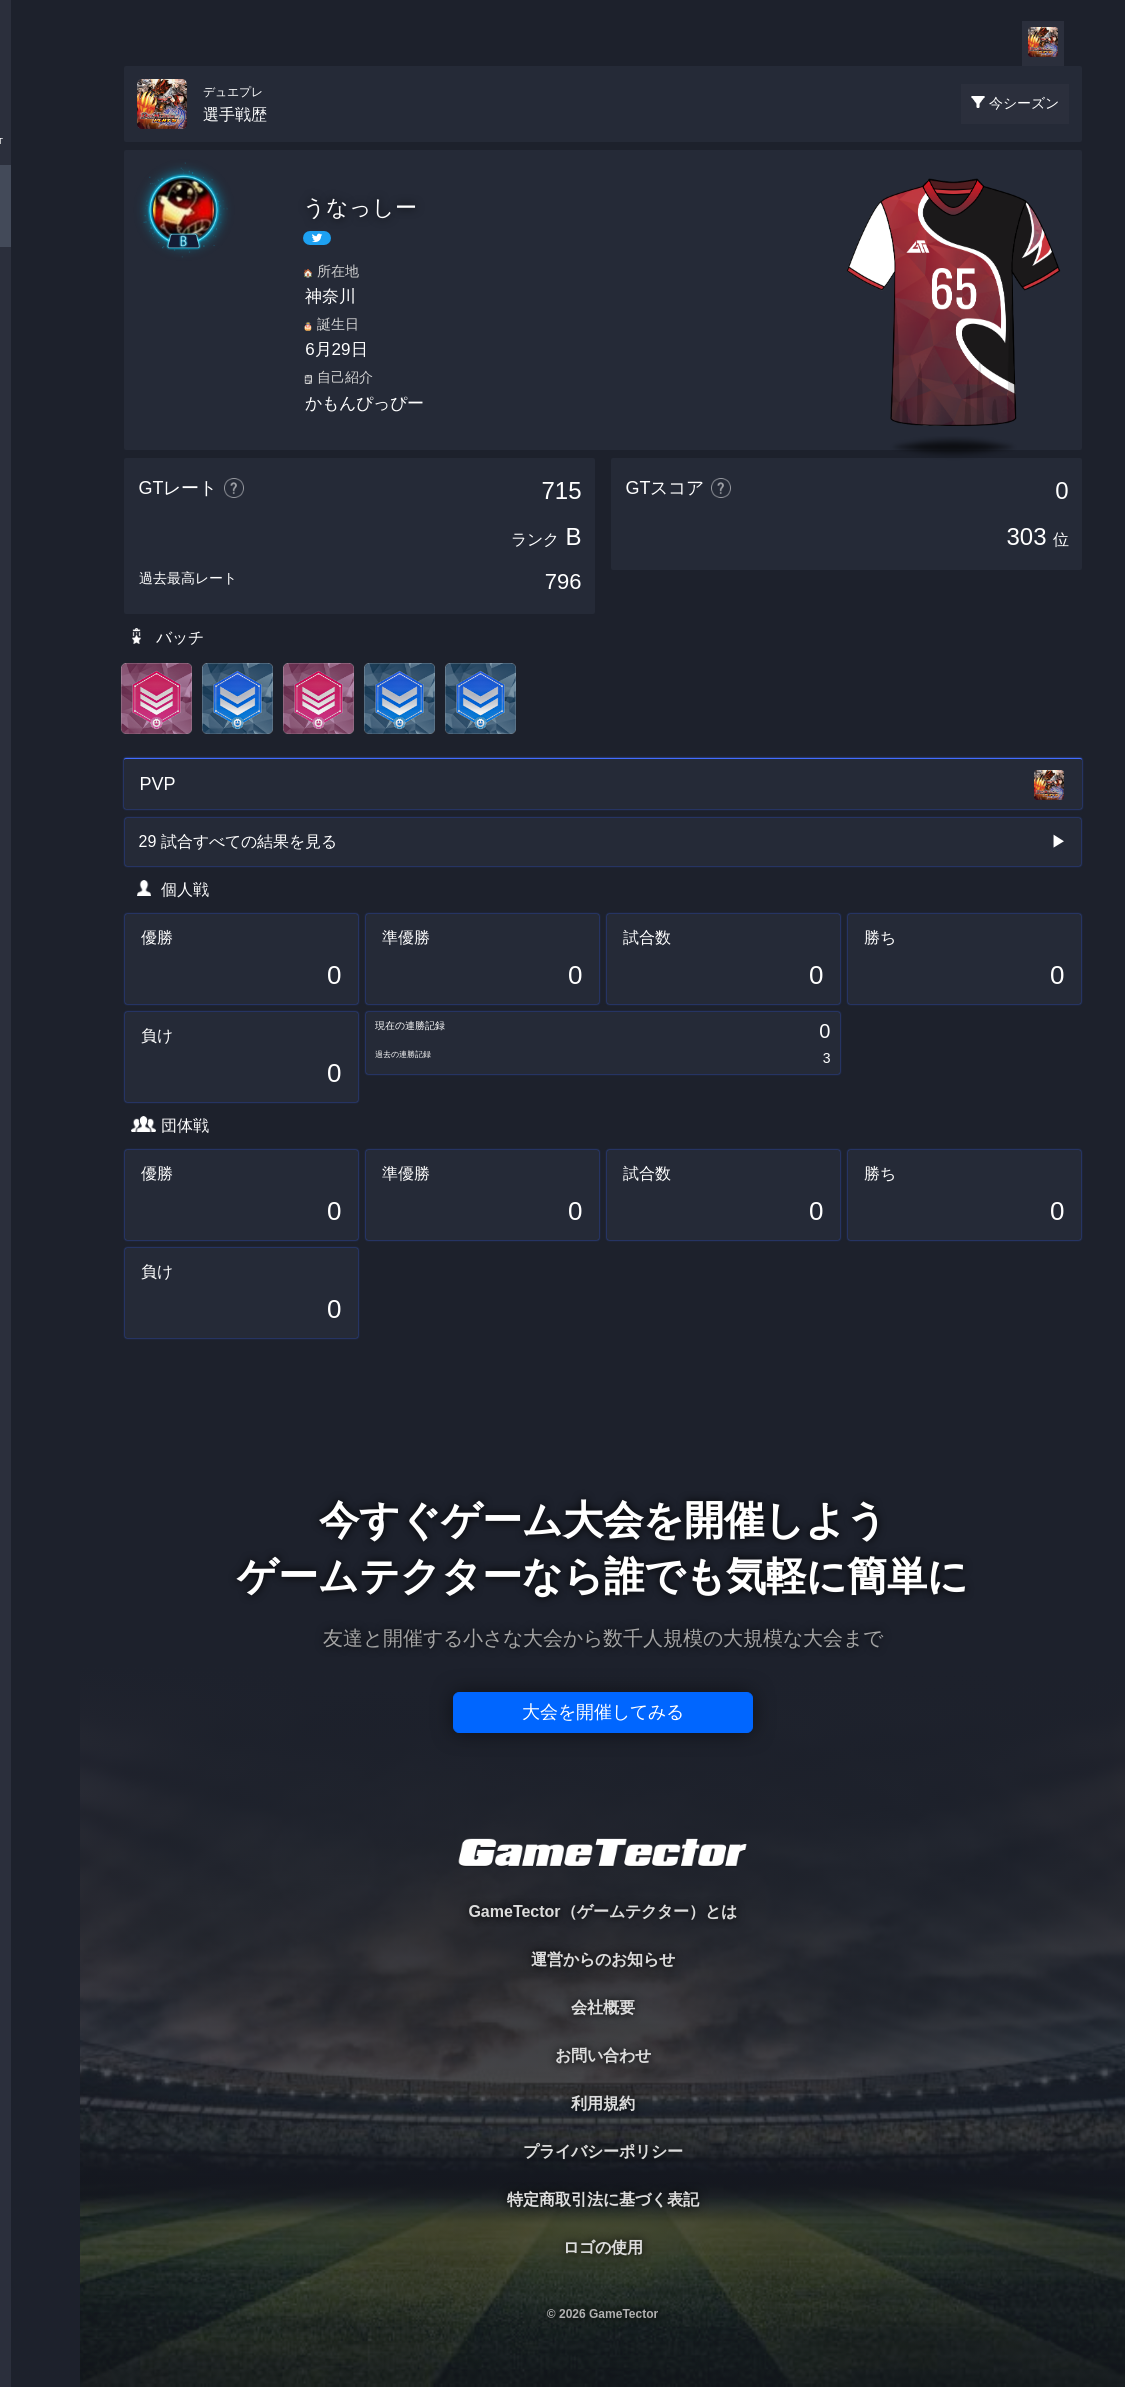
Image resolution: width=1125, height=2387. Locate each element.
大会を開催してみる (603, 1712)
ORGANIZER (40, 305)
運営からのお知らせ (603, 1959)
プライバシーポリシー (603, 2151)
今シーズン (1024, 103)
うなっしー (360, 207)
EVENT (40, 469)
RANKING (39, 387)
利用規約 (603, 2103)
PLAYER (40, 223)
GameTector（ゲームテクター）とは (602, 1911)
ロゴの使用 (603, 2247)
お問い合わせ (603, 2055)
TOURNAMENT (39, 141)
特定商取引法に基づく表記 (603, 2199)
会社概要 (603, 2007)
